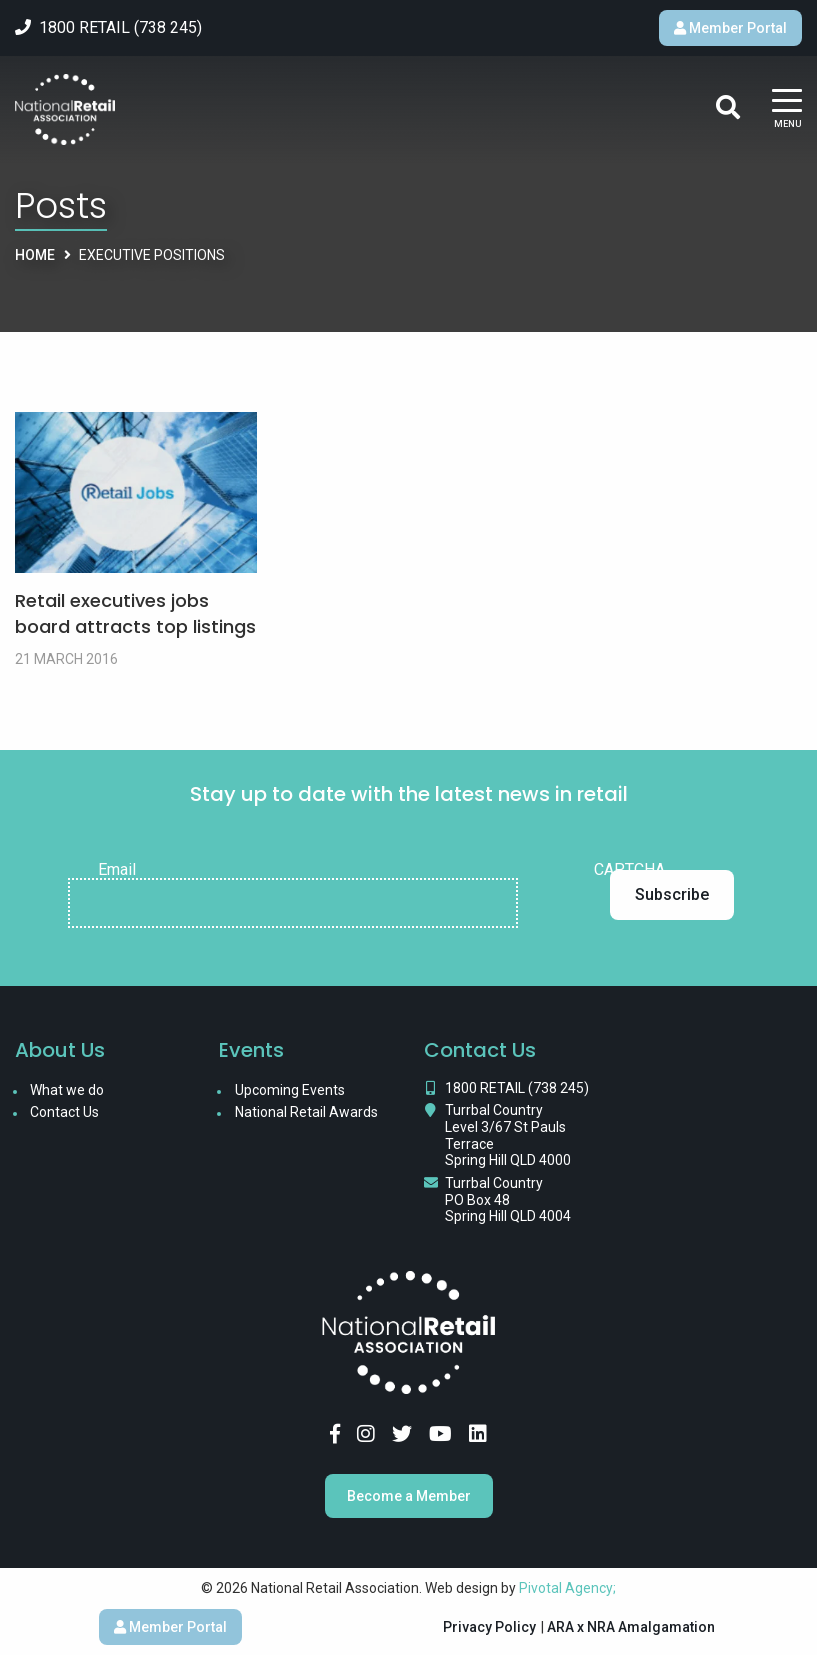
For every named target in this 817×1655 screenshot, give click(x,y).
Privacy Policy (489, 1627)
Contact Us (64, 1112)
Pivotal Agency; (567, 1588)
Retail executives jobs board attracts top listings (135, 613)
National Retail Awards (306, 1112)
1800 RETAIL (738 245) (517, 1088)
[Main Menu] (787, 109)
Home (35, 255)
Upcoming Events (290, 1090)
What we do (67, 1090)
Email (117, 870)
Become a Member (409, 1496)
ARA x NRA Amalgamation (631, 1627)
